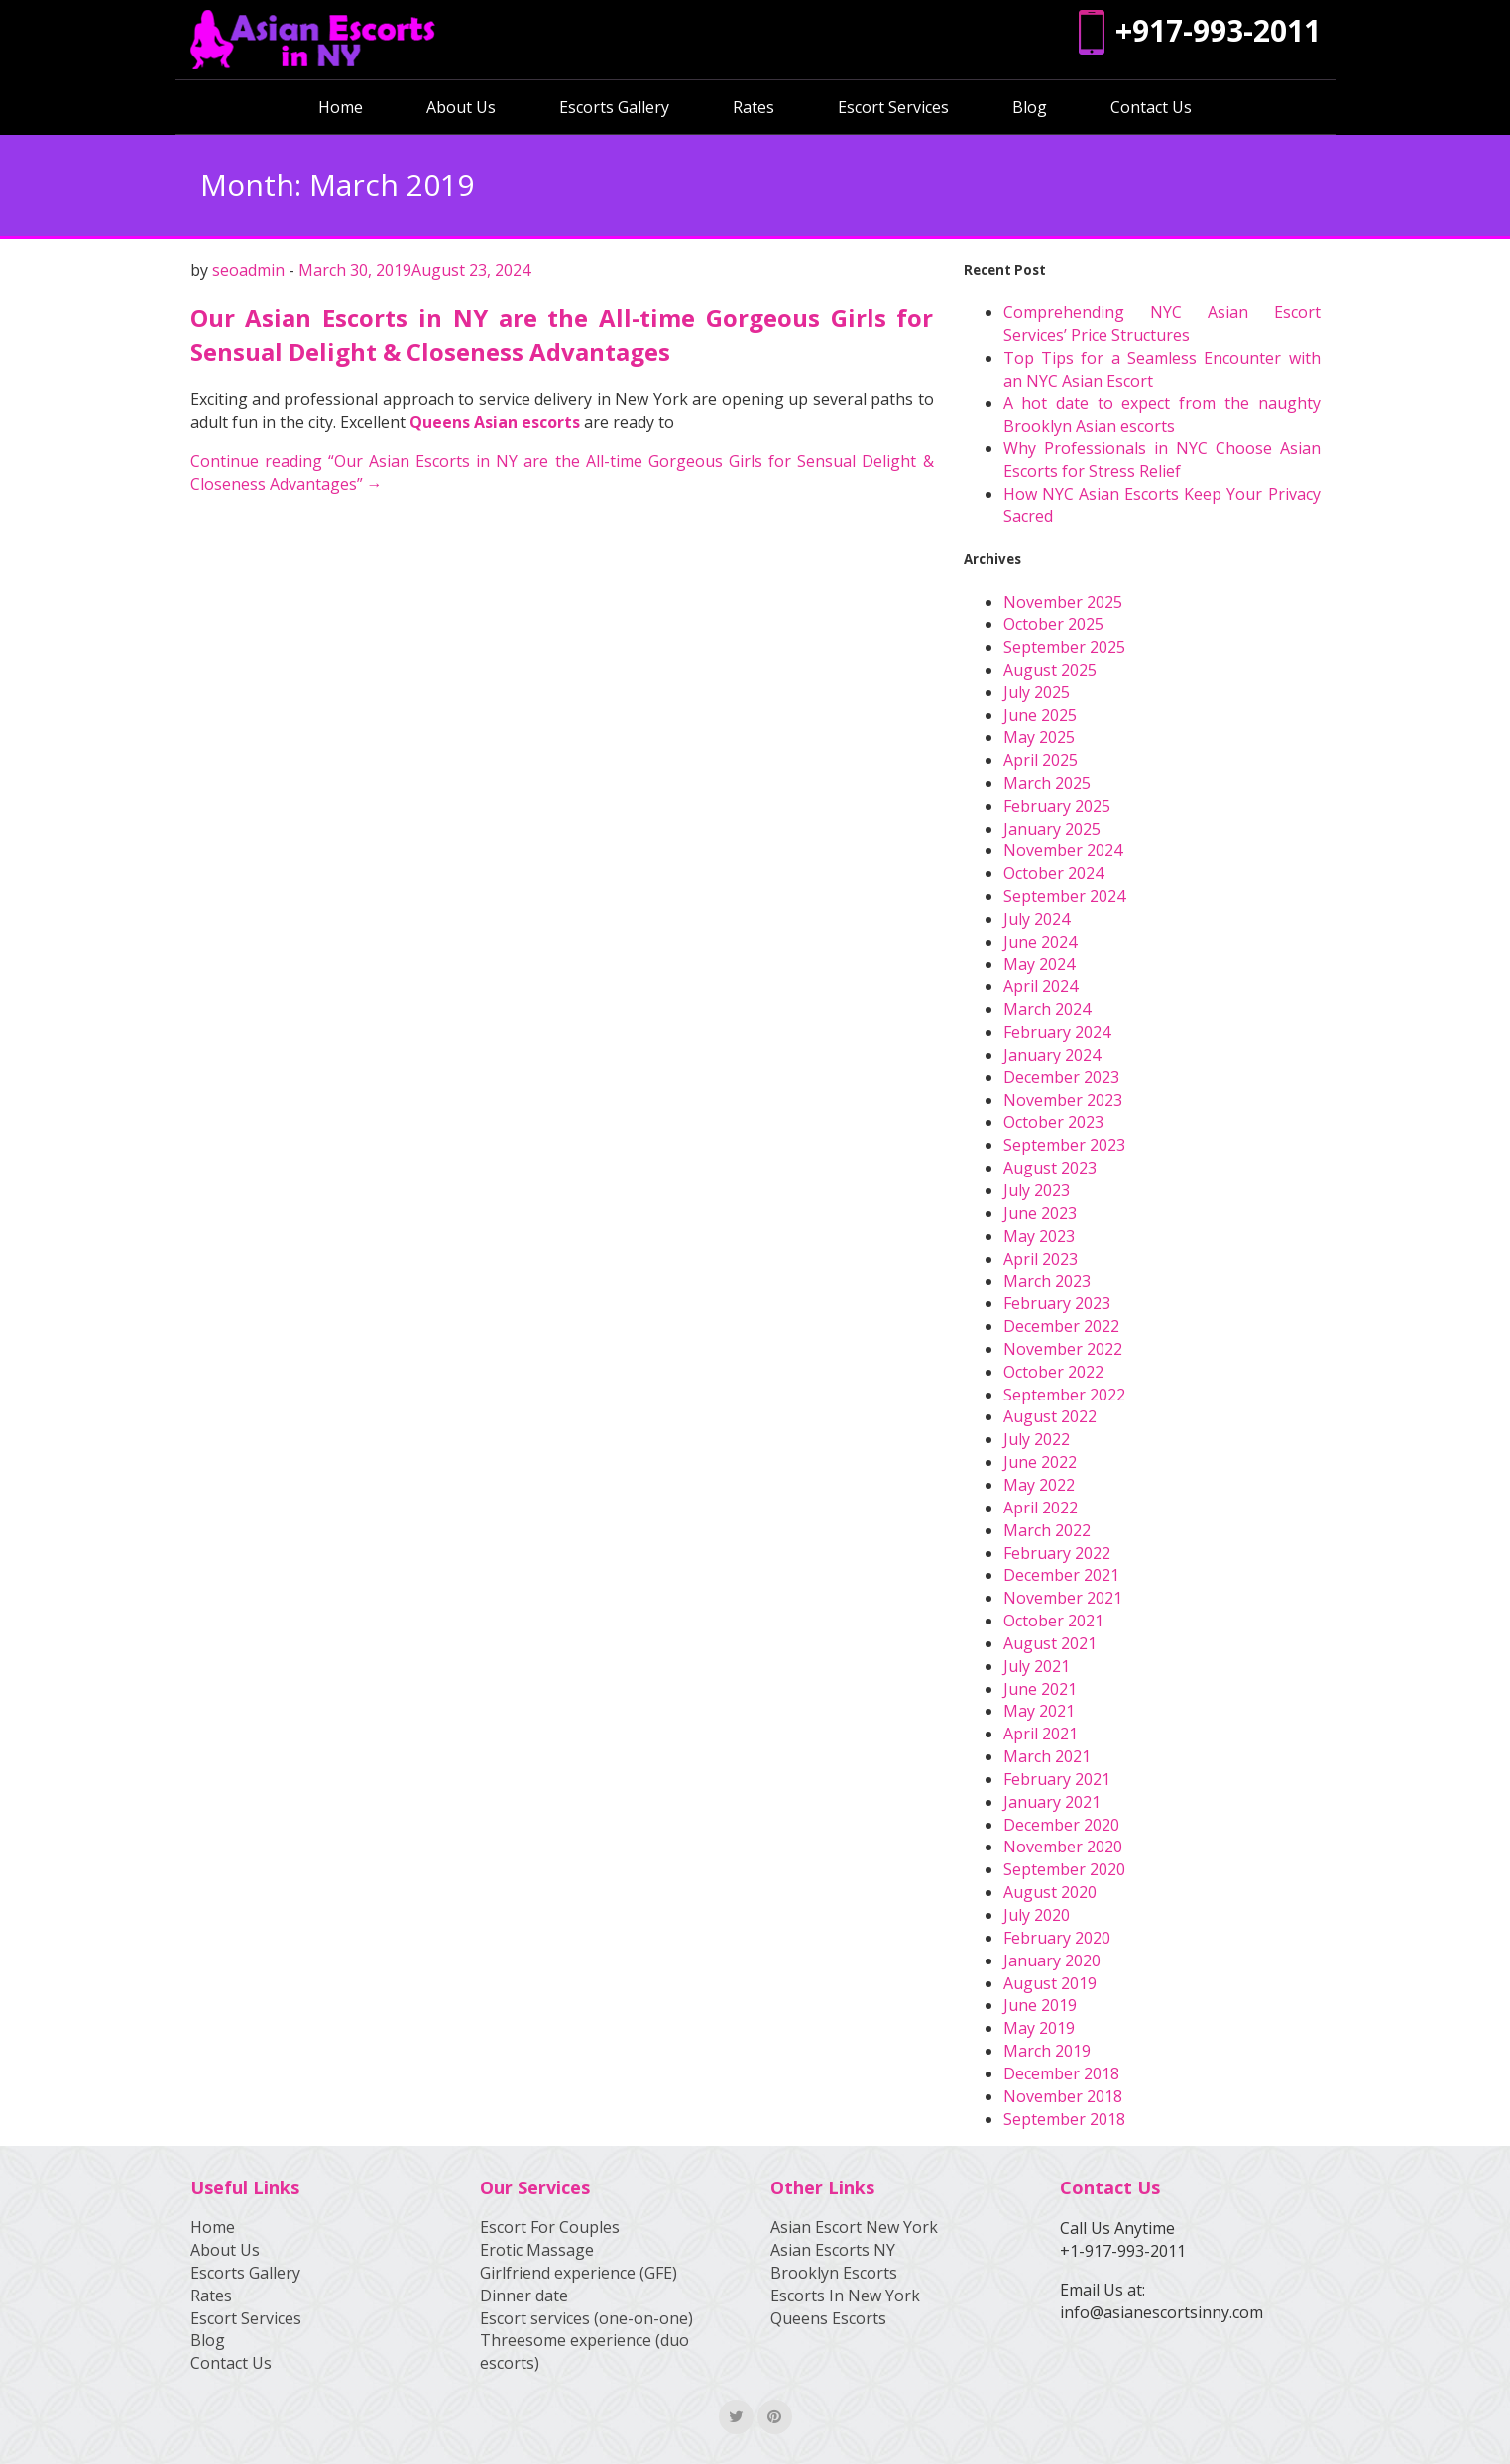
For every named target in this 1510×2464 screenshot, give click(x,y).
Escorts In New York (845, 2295)
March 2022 (1047, 1530)
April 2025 (1040, 760)
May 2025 (1039, 737)
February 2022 (1056, 1553)
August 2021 (1050, 1643)
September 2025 (1064, 647)
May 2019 (1039, 2028)
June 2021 (1040, 1689)
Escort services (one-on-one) (586, 2318)
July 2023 (1036, 1190)
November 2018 (1062, 2096)
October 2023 (1053, 1122)
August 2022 (1050, 1416)
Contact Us (1151, 107)
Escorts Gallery (614, 107)
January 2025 (1052, 829)
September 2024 (1064, 896)
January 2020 (1052, 1960)
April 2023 (1040, 1259)
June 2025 (1040, 715)
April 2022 (1040, 1507)
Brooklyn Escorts (833, 2273)
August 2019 (1050, 1983)
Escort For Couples (550, 2227)
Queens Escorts (828, 2318)
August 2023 (1050, 1167)
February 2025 (1056, 806)
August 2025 (1050, 670)
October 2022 (1053, 1372)
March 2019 (1047, 2051)
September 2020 (1064, 1869)
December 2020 (1061, 1825)
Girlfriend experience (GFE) (578, 2273)
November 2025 (1062, 602)
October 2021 (1053, 1620)
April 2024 (1040, 986)
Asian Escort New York (854, 2227)
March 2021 (1047, 1756)
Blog (1029, 107)
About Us (461, 107)
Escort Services (893, 107)
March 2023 (1047, 1280)
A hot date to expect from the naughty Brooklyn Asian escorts (1162, 414)
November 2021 (1062, 1598)
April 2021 (1040, 1733)
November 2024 (1062, 850)
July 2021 (1036, 1666)
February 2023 (1056, 1303)
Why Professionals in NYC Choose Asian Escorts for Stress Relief (1162, 459)
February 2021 (1056, 1779)
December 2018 (1061, 2073)
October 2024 (1053, 873)
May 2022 (1039, 1485)
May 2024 (1039, 964)
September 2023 (1064, 1145)
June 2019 (1040, 2005)
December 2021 (1061, 1575)
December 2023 (1061, 1077)
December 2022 (1061, 1326)
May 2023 (1039, 1236)
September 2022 (1064, 1394)
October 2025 (1053, 624)
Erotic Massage (537, 2250)
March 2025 (1047, 783)
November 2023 (1062, 1100)
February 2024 (1056, 1032)
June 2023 (1040, 1213)
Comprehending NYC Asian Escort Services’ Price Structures (1162, 323)
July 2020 (1036, 1915)
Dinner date (524, 2295)
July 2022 (1036, 1439)
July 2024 (1036, 919)
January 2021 (1052, 1802)
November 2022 (1062, 1349)
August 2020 (1050, 1892)
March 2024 (1047, 1009)
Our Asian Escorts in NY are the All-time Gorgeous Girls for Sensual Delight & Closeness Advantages (562, 334)
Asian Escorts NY (832, 2250)
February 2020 (1056, 1938)
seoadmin (248, 269)
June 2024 (1040, 941)
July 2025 (1036, 692)
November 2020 (1062, 1846)
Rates (753, 107)
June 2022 (1040, 1462)
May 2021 (1039, 1711)
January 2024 (1052, 1054)
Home (340, 107)
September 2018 (1064, 2119)
